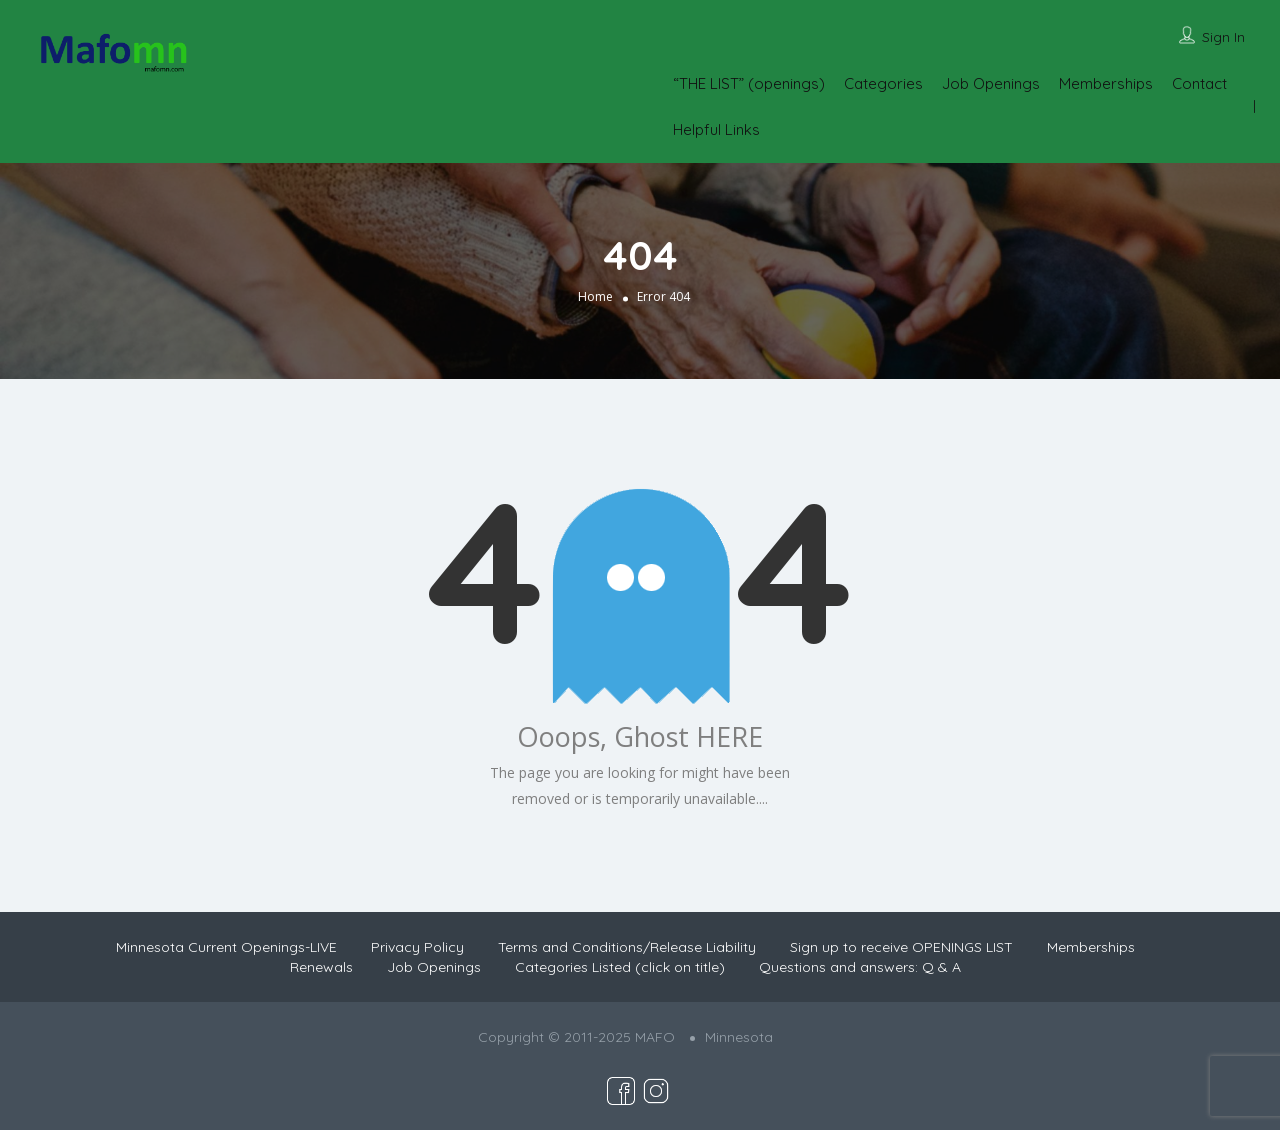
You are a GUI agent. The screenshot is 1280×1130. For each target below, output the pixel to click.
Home (595, 296)
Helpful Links (716, 129)
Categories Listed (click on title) (620, 967)
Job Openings (991, 83)
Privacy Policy (417, 947)
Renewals (321, 967)
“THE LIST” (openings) (749, 83)
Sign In (1223, 37)
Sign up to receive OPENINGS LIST (901, 947)
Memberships (1106, 83)
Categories (883, 83)
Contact (1199, 83)
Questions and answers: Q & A (860, 967)
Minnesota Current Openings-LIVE (226, 947)
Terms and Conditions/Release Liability (627, 947)
